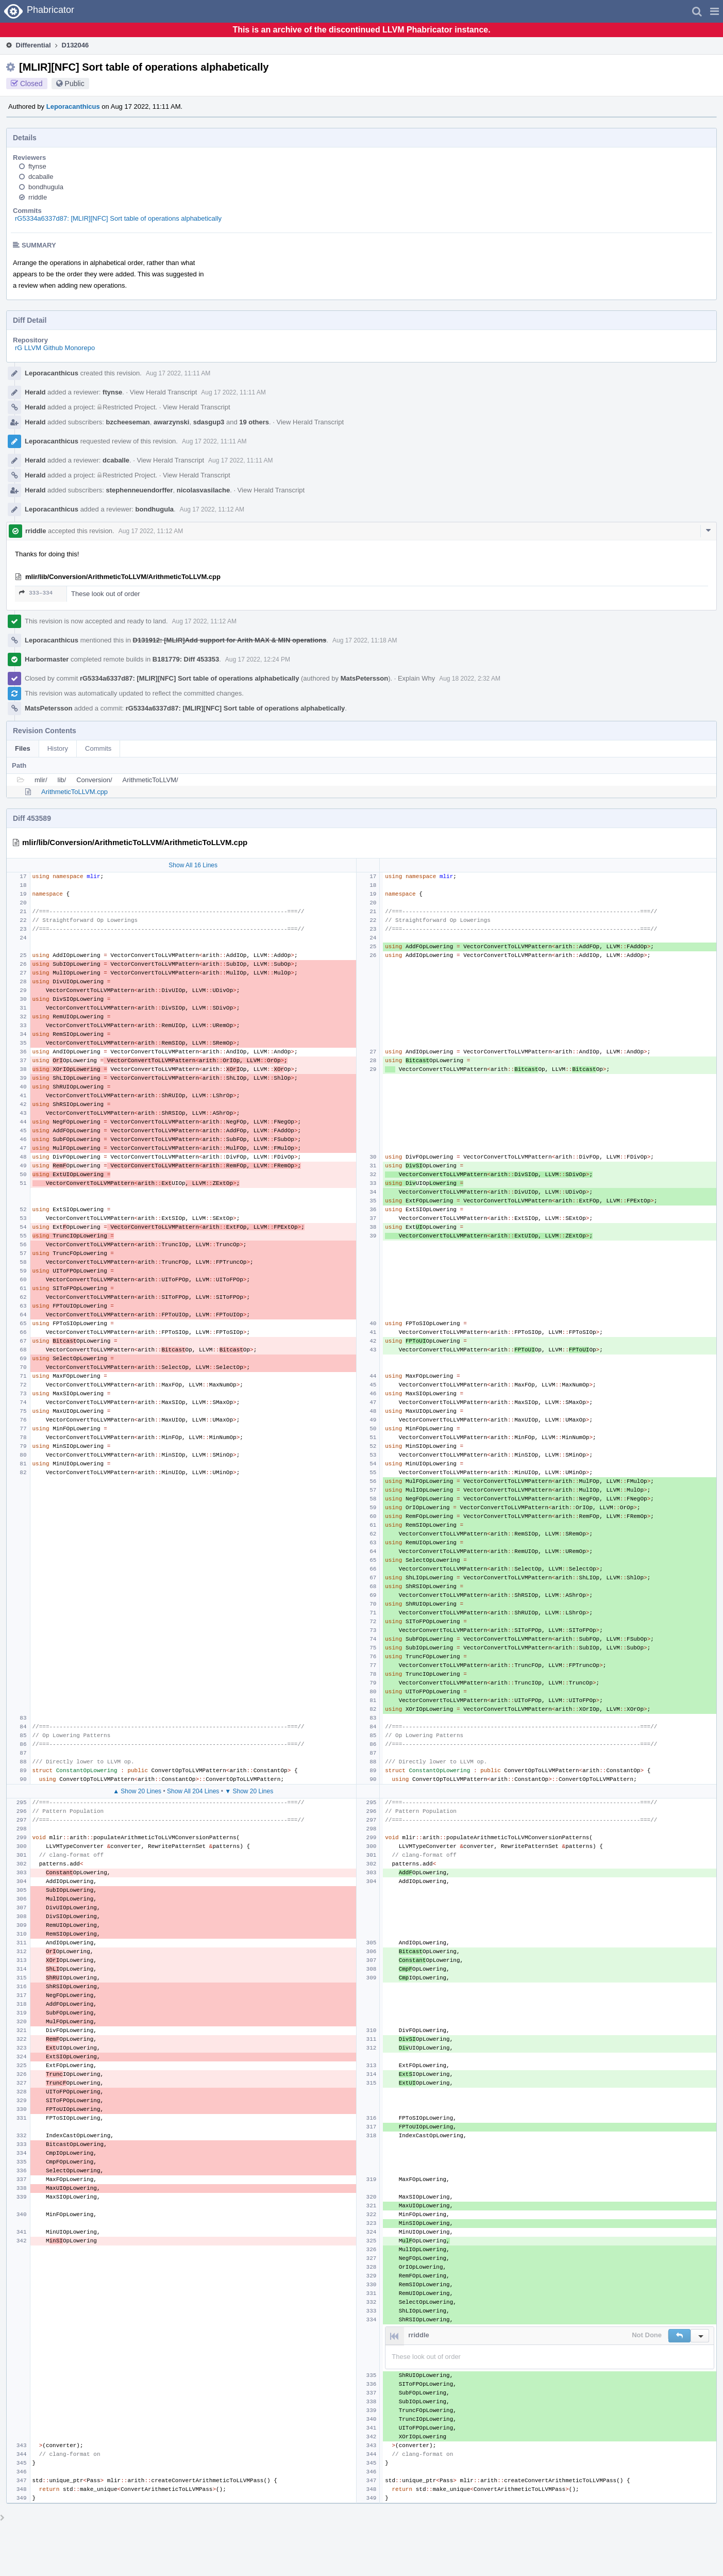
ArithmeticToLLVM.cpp (74, 792)
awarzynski (171, 422)
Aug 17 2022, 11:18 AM (364, 640)
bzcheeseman (128, 422)
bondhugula (45, 187)
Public (75, 83)
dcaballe (40, 176)
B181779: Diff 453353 (186, 659)
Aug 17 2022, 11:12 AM (212, 509)
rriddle (37, 197)
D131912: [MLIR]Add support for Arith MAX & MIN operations (230, 640)
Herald (35, 392)
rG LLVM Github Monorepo (55, 348)
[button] (714, 11)
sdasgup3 (209, 422)
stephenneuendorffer (139, 490)
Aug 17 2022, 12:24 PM (257, 659)
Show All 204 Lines (193, 1791)
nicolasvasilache (203, 490)
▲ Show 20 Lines (137, 1791)
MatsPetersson (364, 678)
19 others (254, 422)
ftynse (37, 166)
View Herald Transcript (163, 392)
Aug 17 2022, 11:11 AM (178, 373)
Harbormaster (47, 659)
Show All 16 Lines (193, 865)
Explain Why (416, 678)
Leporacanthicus (73, 106)
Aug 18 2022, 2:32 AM (469, 678)
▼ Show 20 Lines (249, 1791)
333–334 (36, 593)
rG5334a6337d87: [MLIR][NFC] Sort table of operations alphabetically (118, 218)
